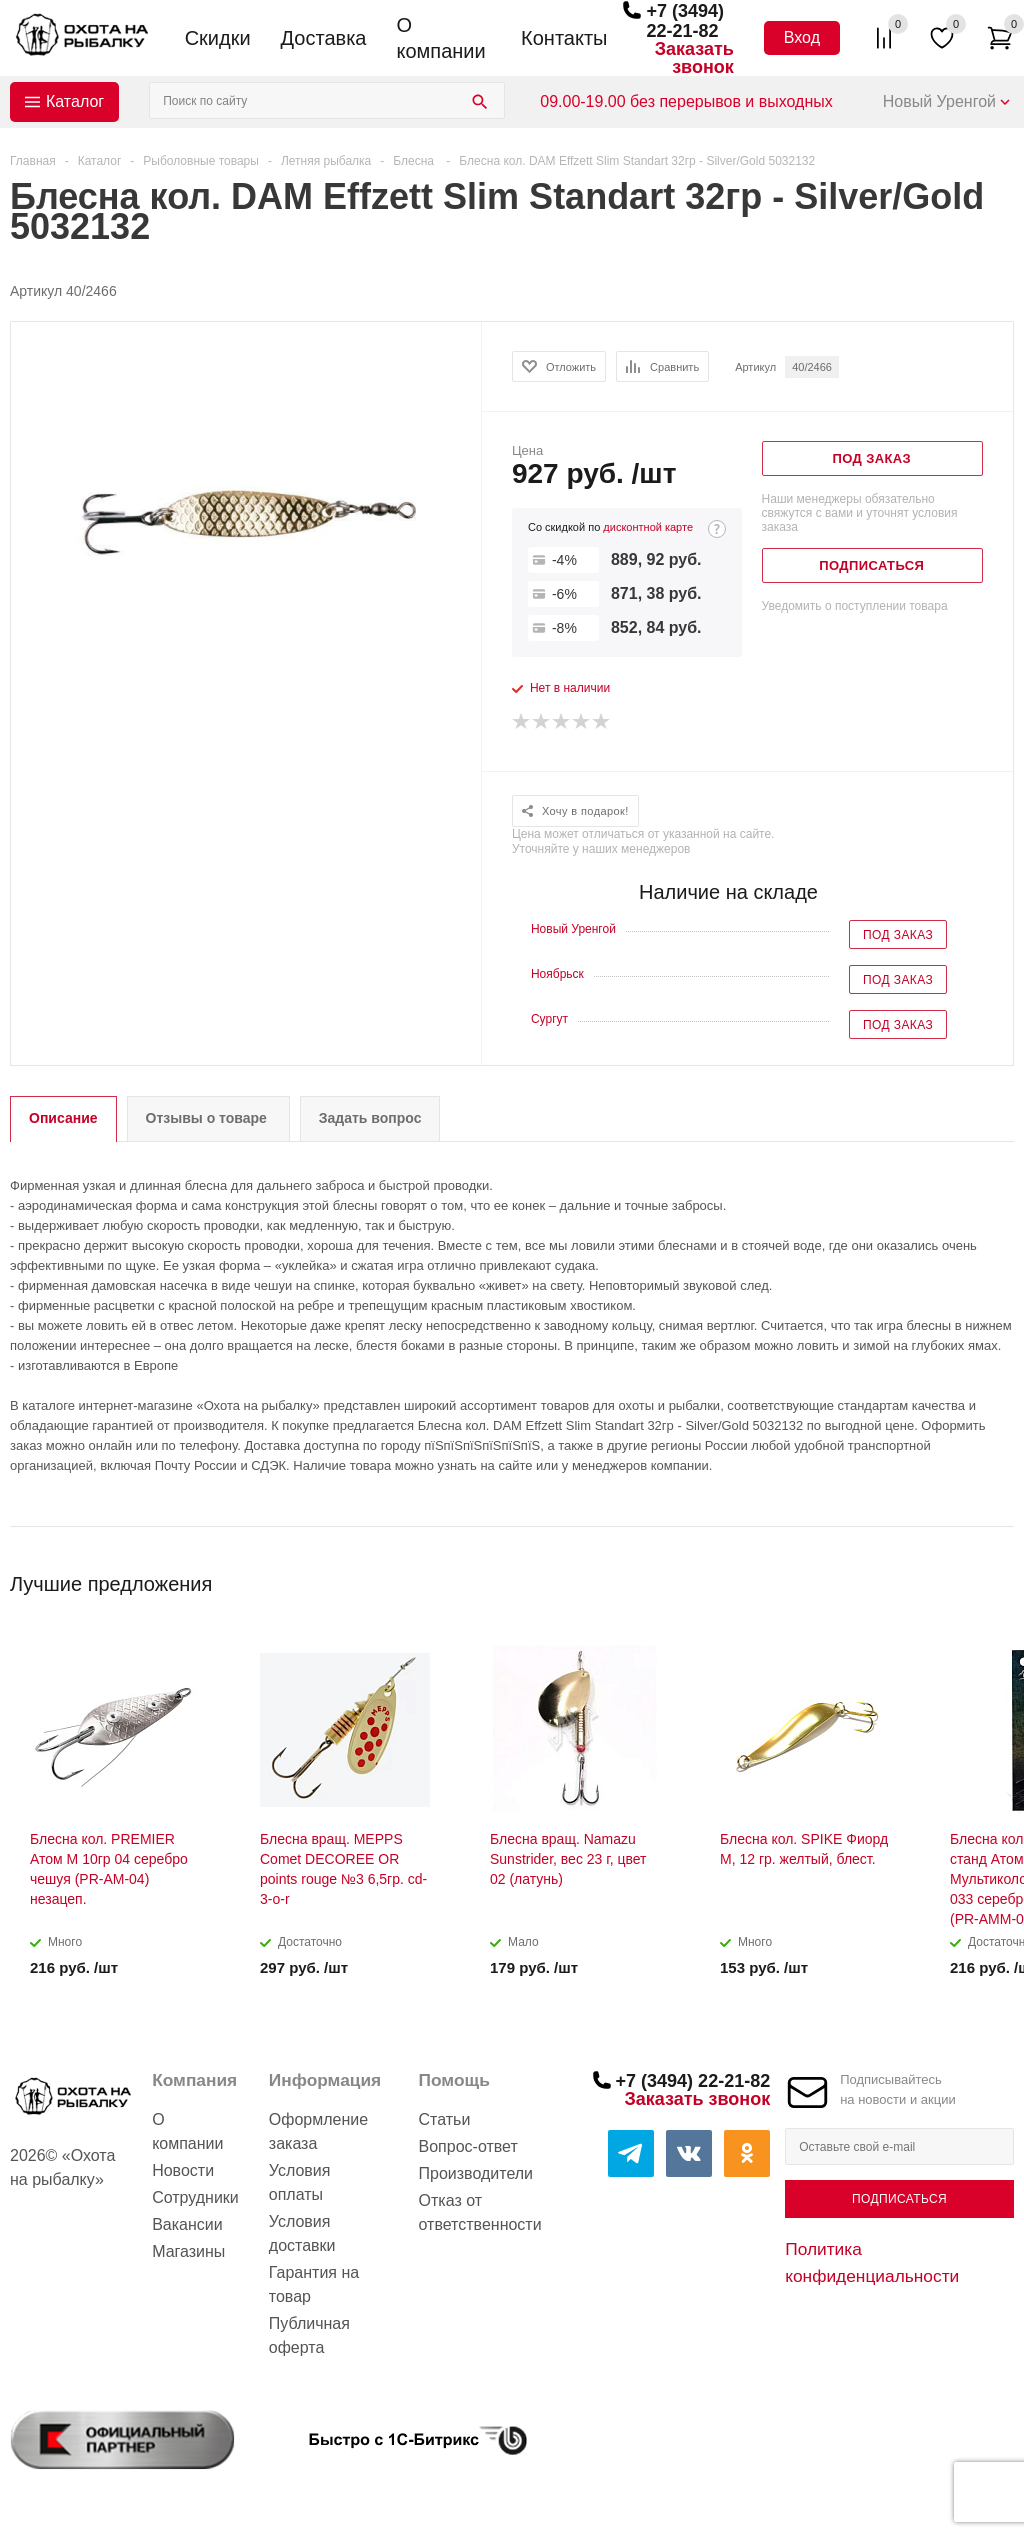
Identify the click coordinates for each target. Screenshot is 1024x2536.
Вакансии (187, 2224)
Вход (802, 37)
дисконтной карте (648, 527)
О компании (440, 38)
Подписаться (899, 2199)
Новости (183, 2170)
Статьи (445, 2119)
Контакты (564, 38)
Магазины (188, 2251)
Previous (965, 1577)
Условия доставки (302, 2233)
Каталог (75, 101)
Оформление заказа (318, 2131)
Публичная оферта (309, 2335)
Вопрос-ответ (468, 2146)
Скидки (218, 38)
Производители (476, 2173)
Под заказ (898, 935)
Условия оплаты (300, 2182)
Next (999, 1577)
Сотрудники (195, 2197)
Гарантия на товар (314, 2284)
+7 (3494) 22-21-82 (685, 21)
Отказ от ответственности (480, 2212)
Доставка (324, 38)
